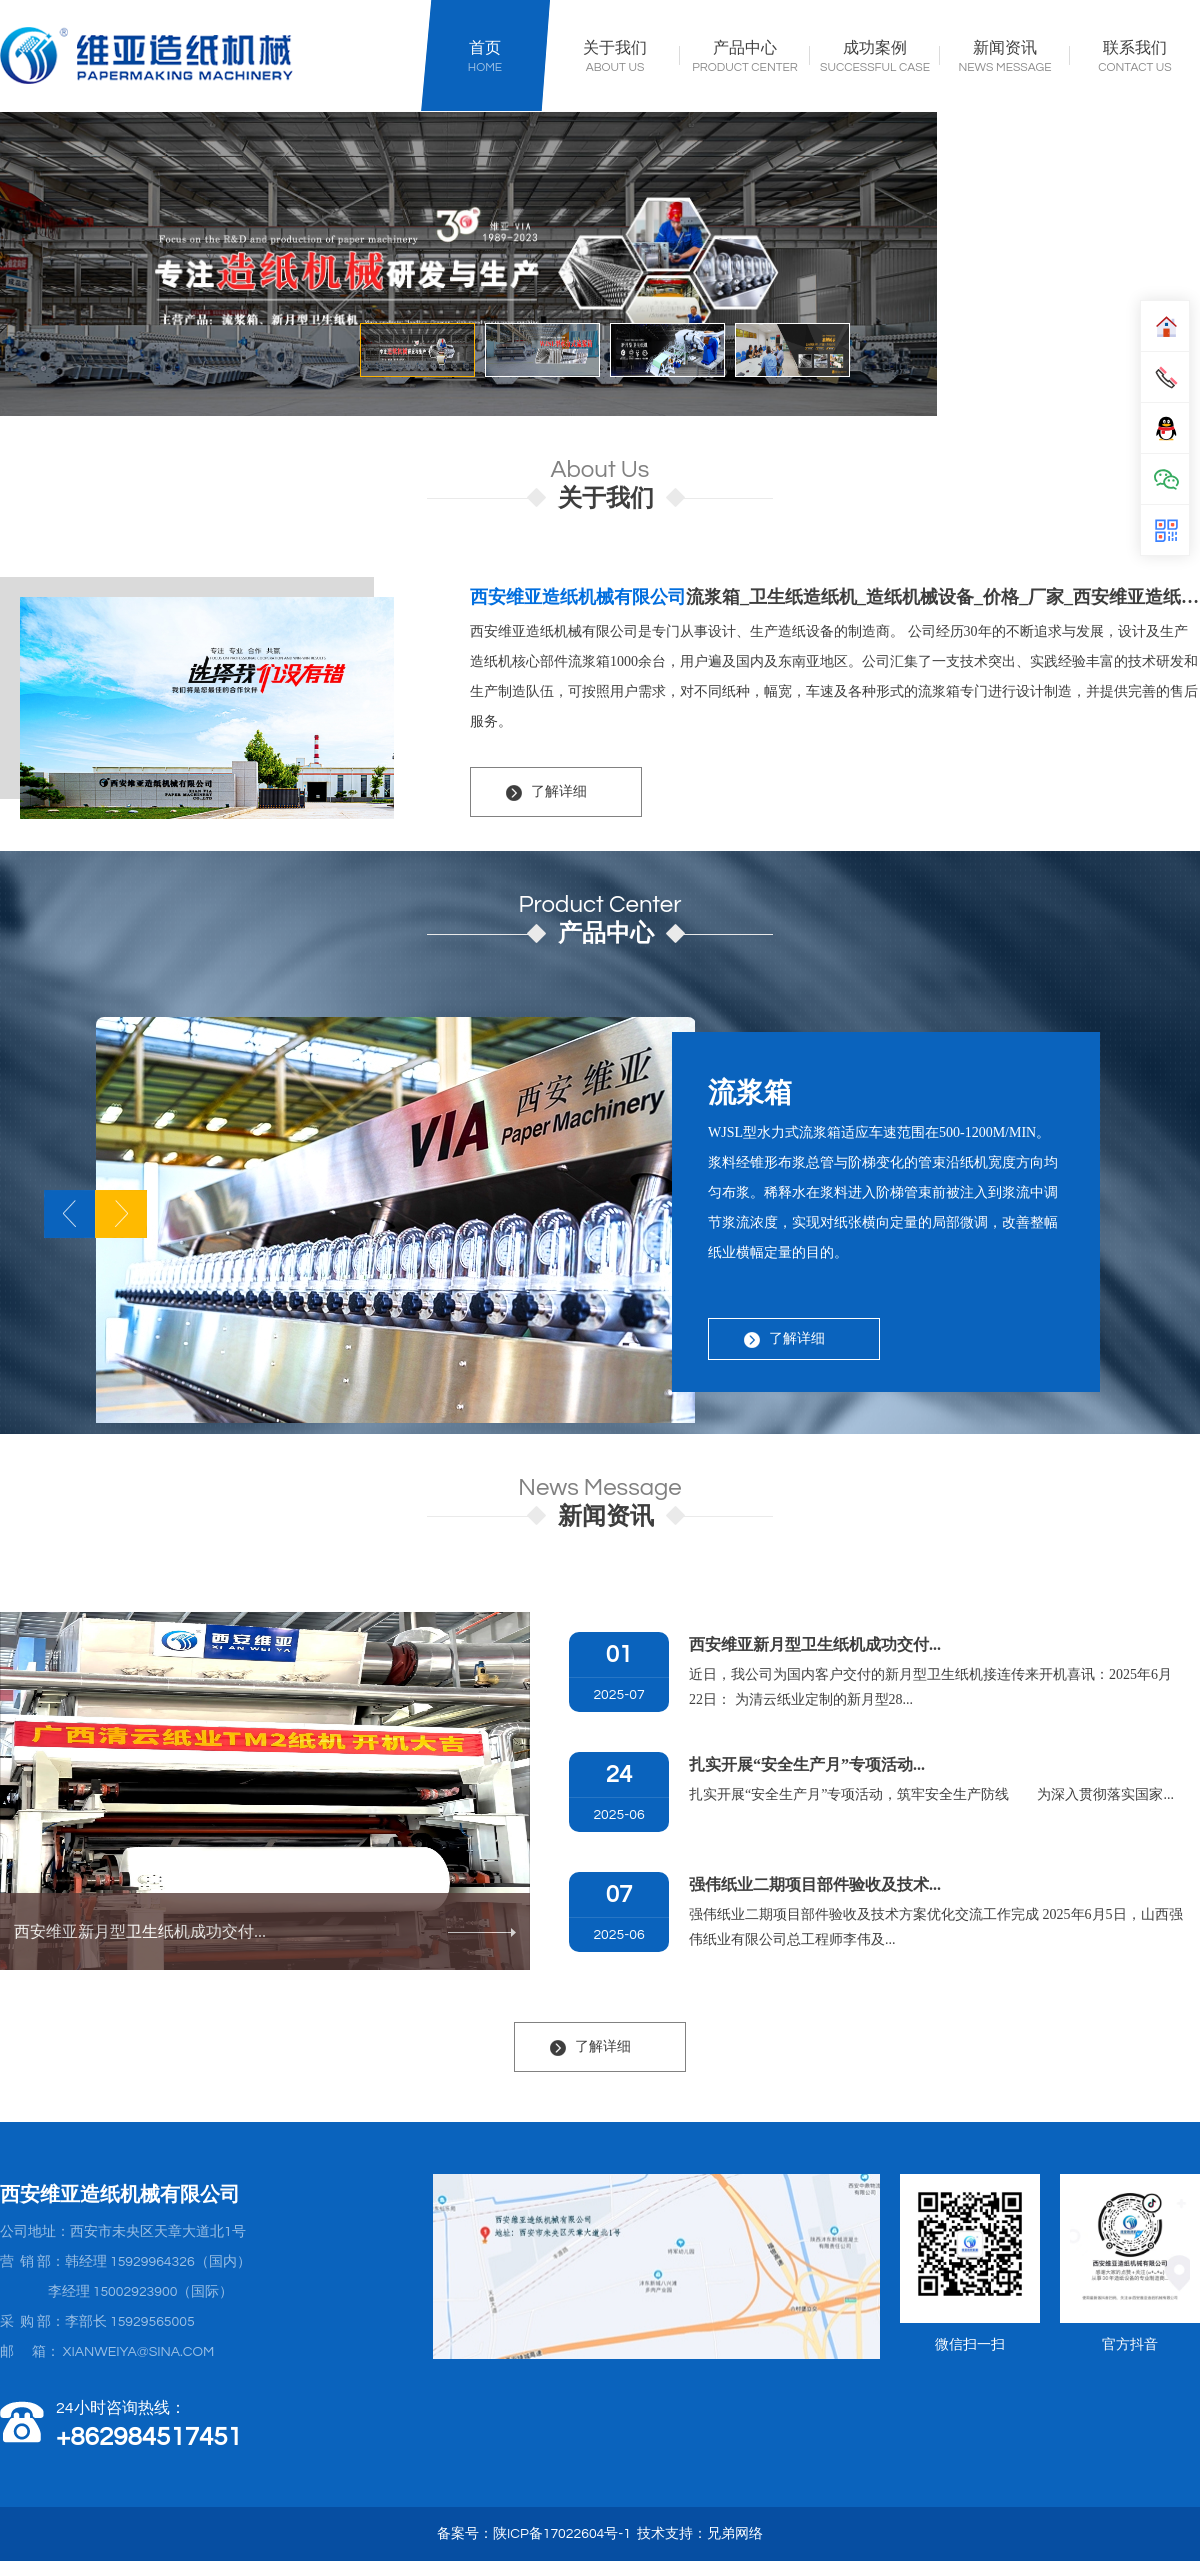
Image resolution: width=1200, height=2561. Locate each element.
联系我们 (1135, 49)
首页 (485, 49)
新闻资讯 (1005, 49)
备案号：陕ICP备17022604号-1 (534, 2534)
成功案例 (875, 49)
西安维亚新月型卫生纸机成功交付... (265, 1931)
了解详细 (559, 791)
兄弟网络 (735, 2534)
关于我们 (615, 49)
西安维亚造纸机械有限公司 (578, 597)
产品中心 (745, 49)
